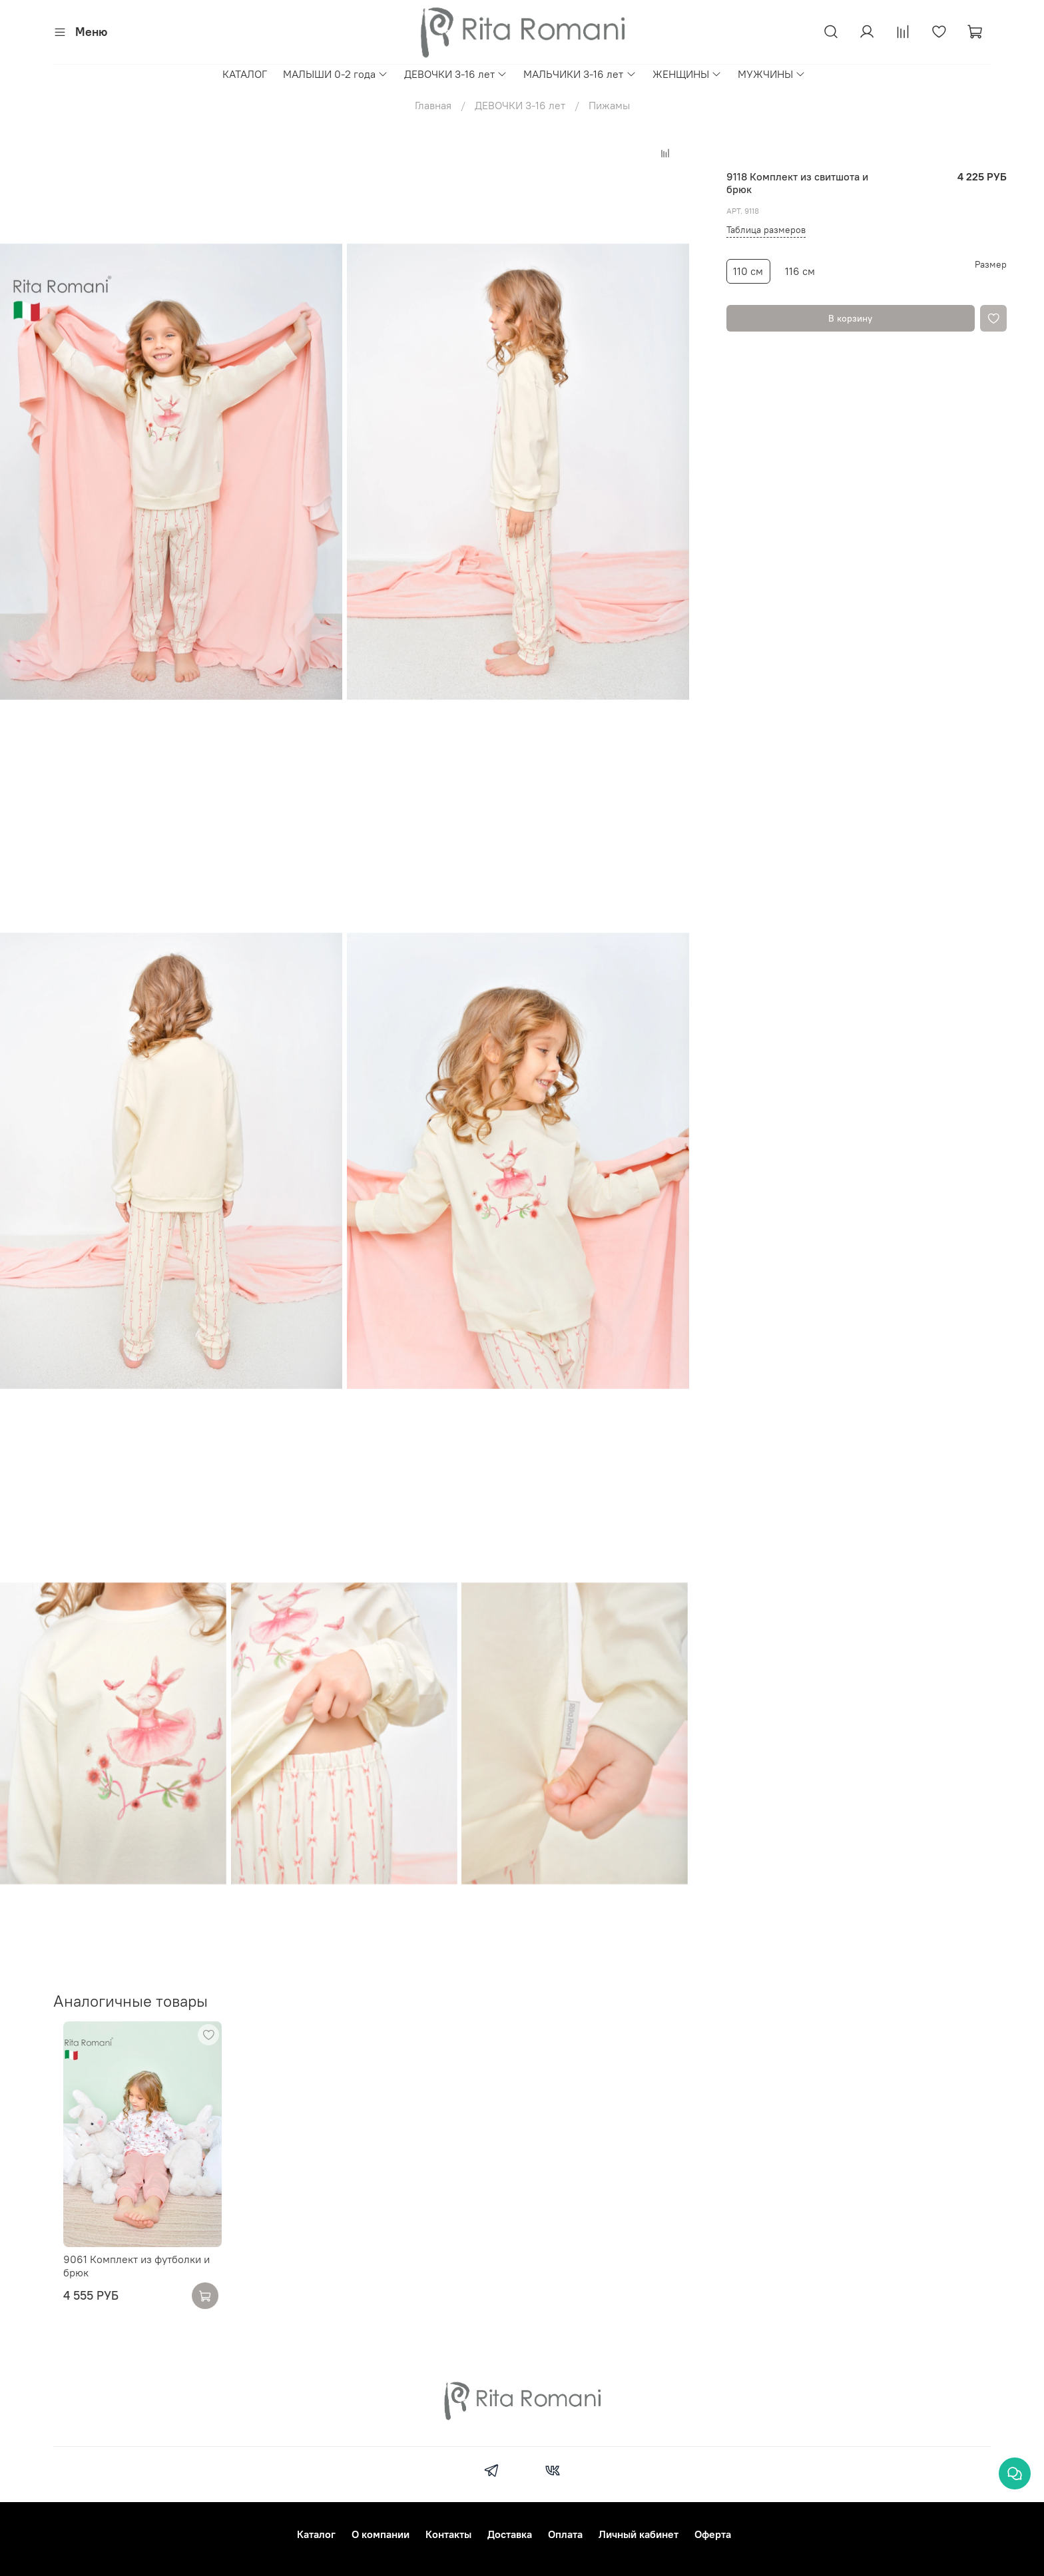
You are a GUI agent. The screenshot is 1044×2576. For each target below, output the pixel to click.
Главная (433, 105)
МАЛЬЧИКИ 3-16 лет (579, 74)
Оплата (565, 2534)
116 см (800, 271)
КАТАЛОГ (244, 74)
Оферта (712, 2534)
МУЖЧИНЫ (772, 74)
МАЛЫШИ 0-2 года (335, 74)
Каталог (316, 2534)
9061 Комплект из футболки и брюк (126, 2281)
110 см (748, 271)
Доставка (509, 2534)
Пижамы (609, 105)
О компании (380, 2534)
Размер (991, 264)
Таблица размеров (766, 230)
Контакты (448, 2534)
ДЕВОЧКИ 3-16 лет (455, 74)
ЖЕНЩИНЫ (687, 74)
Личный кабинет (638, 2534)
